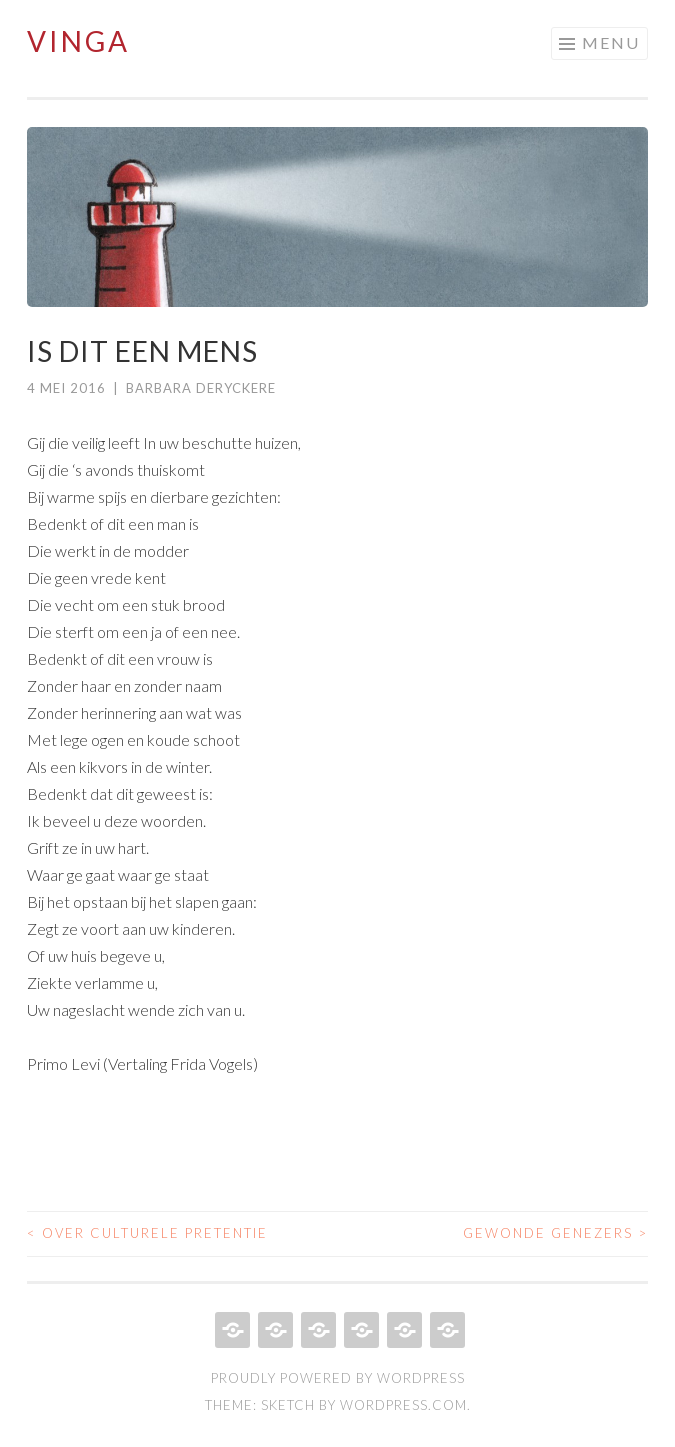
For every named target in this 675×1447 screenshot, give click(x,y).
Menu (611, 42)
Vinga (78, 41)
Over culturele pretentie (147, 1233)
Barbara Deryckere (201, 388)
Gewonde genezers (555, 1233)
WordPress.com (403, 1405)
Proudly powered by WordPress (338, 1378)
